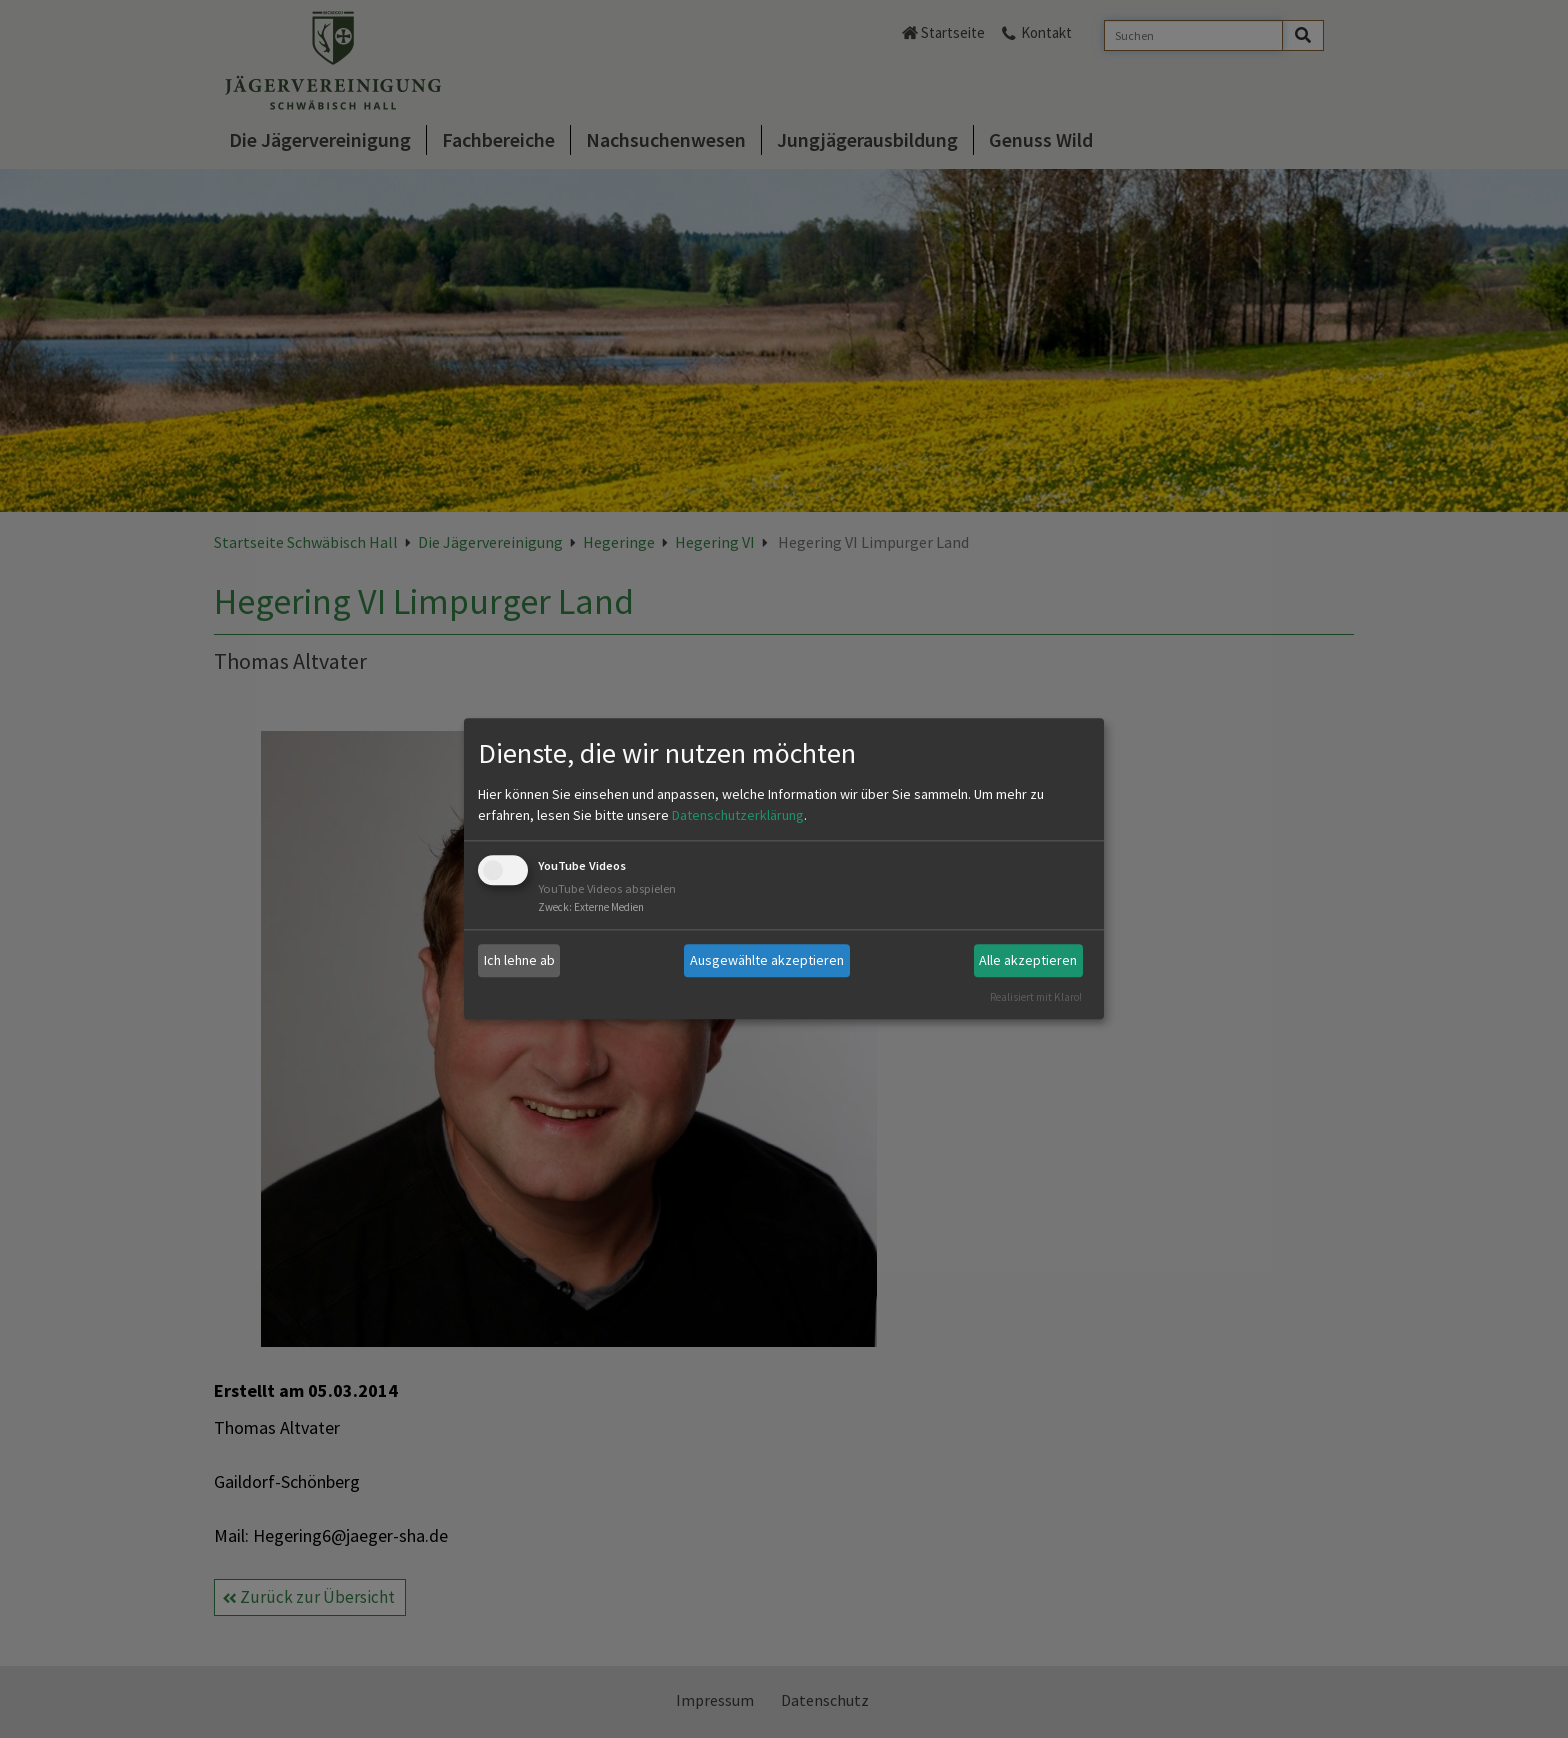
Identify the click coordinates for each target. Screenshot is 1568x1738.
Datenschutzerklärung (738, 815)
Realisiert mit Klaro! (1036, 997)
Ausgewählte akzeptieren (767, 960)
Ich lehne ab (519, 960)
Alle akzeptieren (1028, 960)
